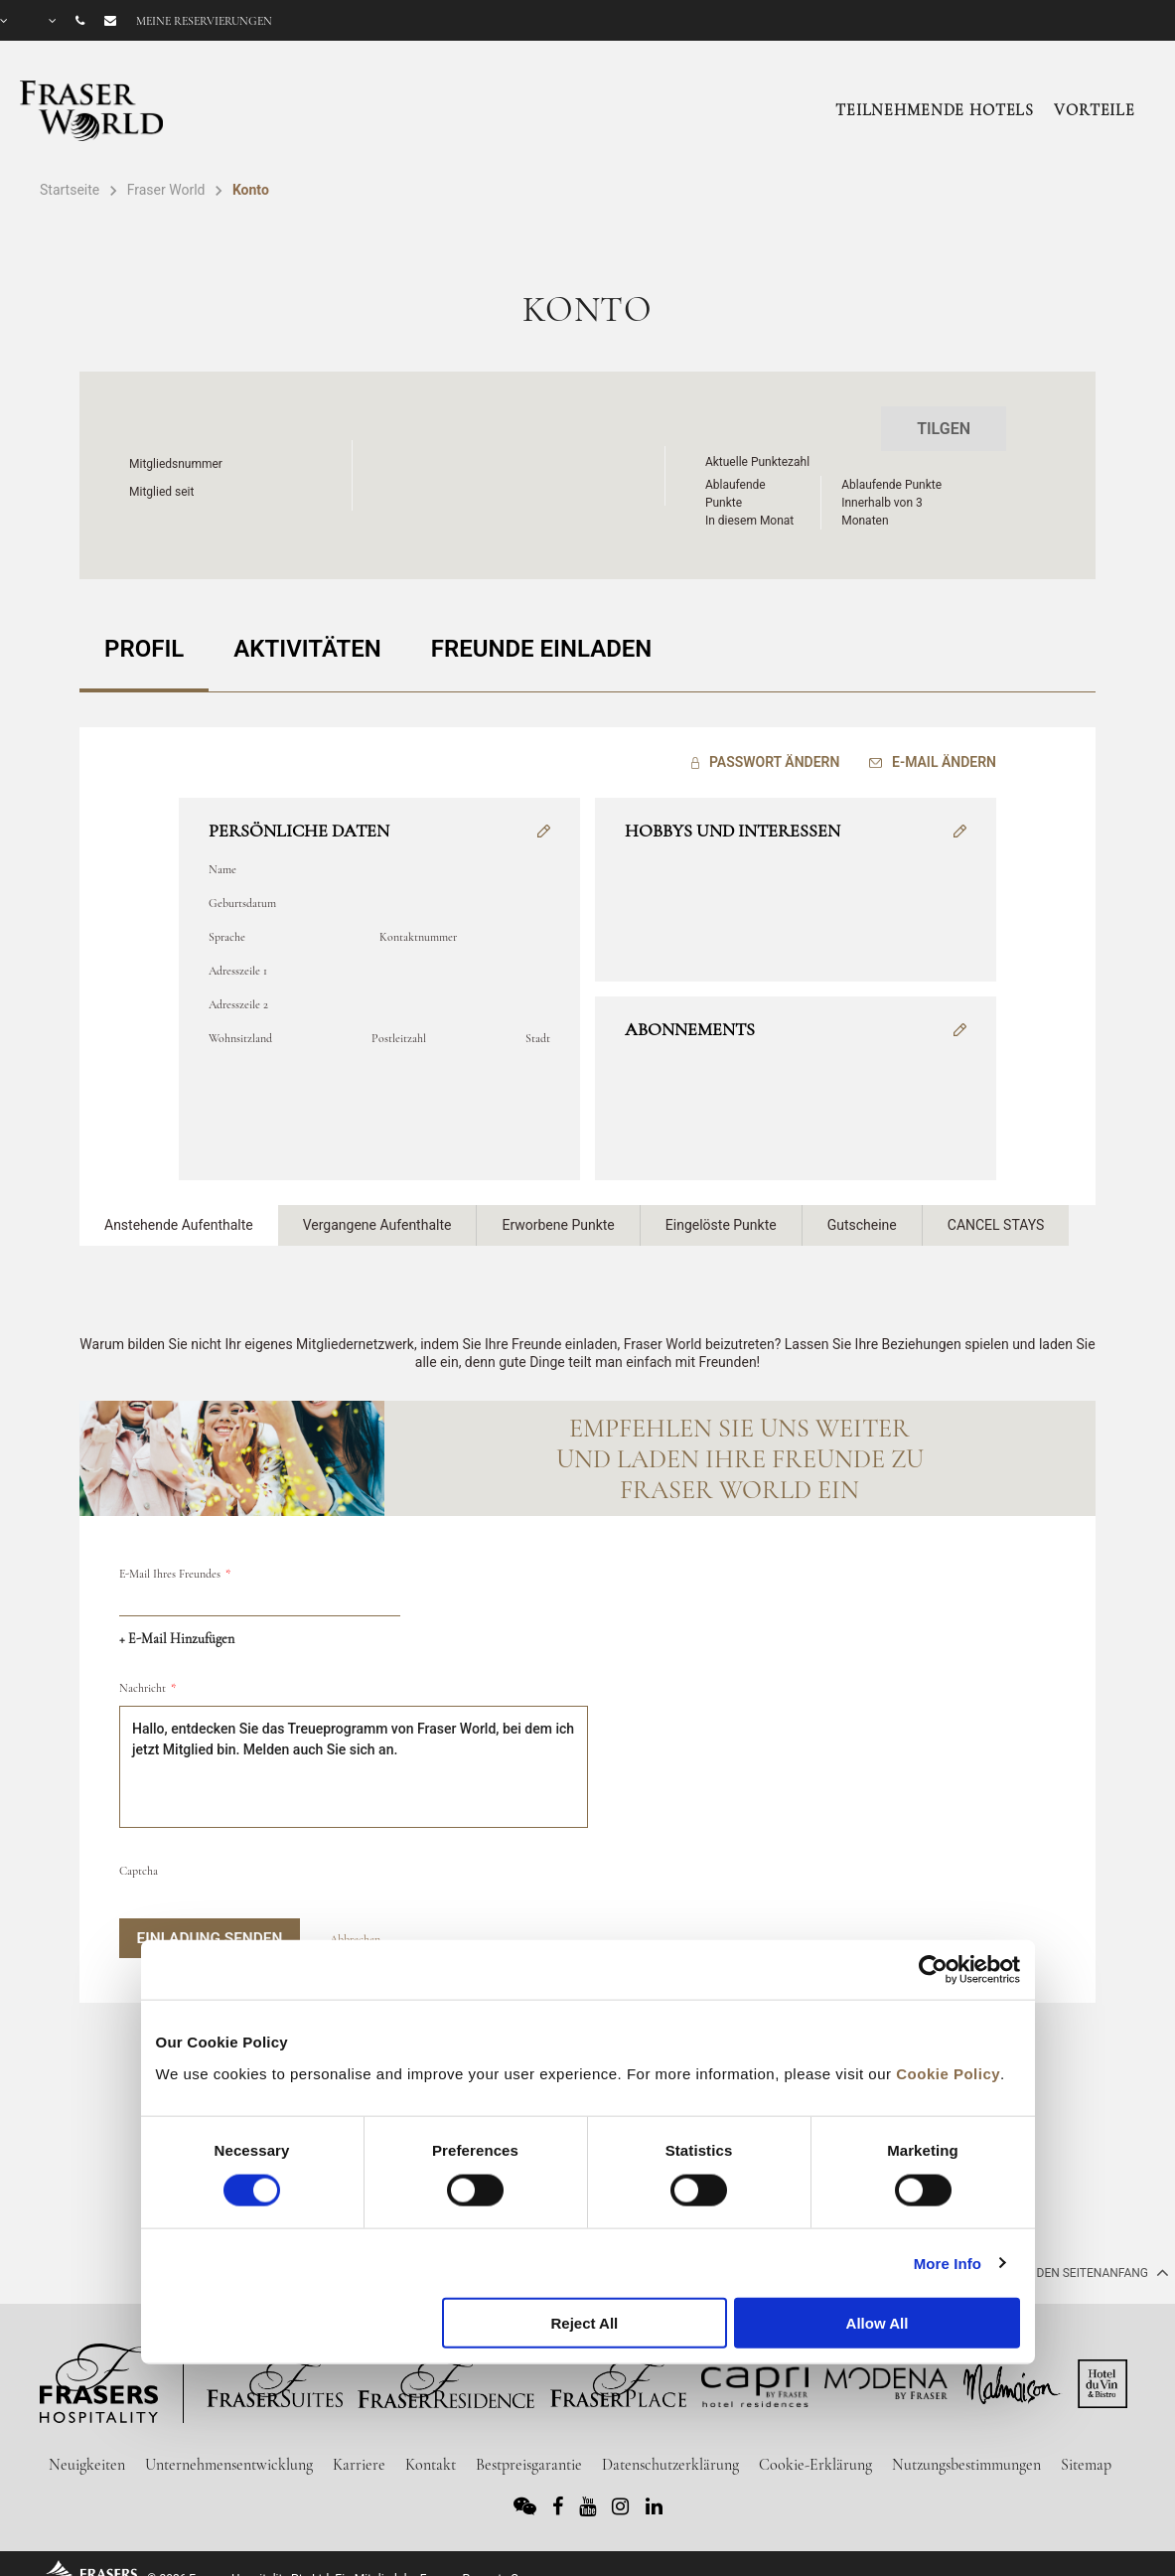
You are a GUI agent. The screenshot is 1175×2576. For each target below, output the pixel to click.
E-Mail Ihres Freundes (169, 1560)
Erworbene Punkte (558, 1211)
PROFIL (144, 642)
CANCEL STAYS (996, 1211)
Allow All (877, 2323)
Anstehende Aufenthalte (178, 1211)
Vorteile (1094, 110)
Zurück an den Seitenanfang (1067, 2258)
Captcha (138, 1857)
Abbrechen (355, 1926)
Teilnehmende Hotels (934, 110)
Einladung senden (209, 1924)
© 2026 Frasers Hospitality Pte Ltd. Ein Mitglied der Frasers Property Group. (346, 2564)
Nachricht (142, 1674)
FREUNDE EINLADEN (542, 642)
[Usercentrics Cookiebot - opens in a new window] (933, 1970)
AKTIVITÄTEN (306, 642)
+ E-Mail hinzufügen (176, 1624)
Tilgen (943, 428)
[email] (259, 1586)
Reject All (584, 2323)
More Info (947, 2262)
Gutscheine (862, 1211)
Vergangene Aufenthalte (377, 1211)
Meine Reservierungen (204, 21)
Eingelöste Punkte (721, 1211)
